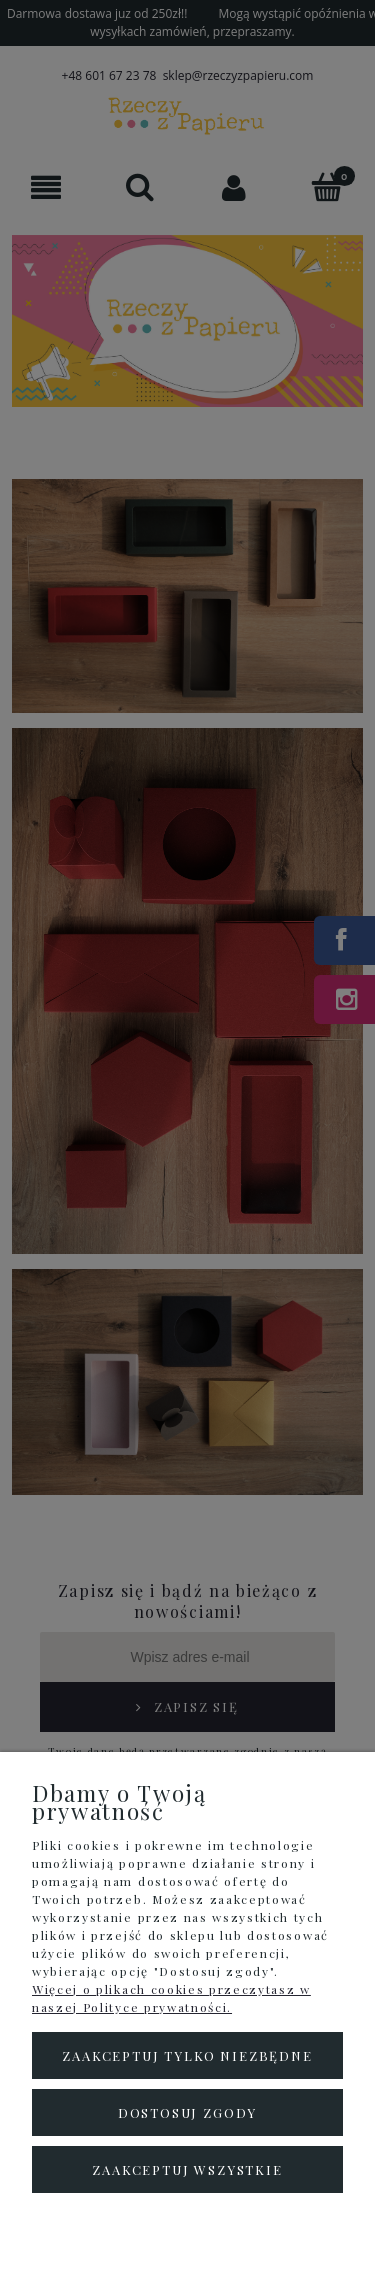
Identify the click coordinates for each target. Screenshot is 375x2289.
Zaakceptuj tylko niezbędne (187, 2055)
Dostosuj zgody (187, 2112)
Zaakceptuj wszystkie (187, 2169)
